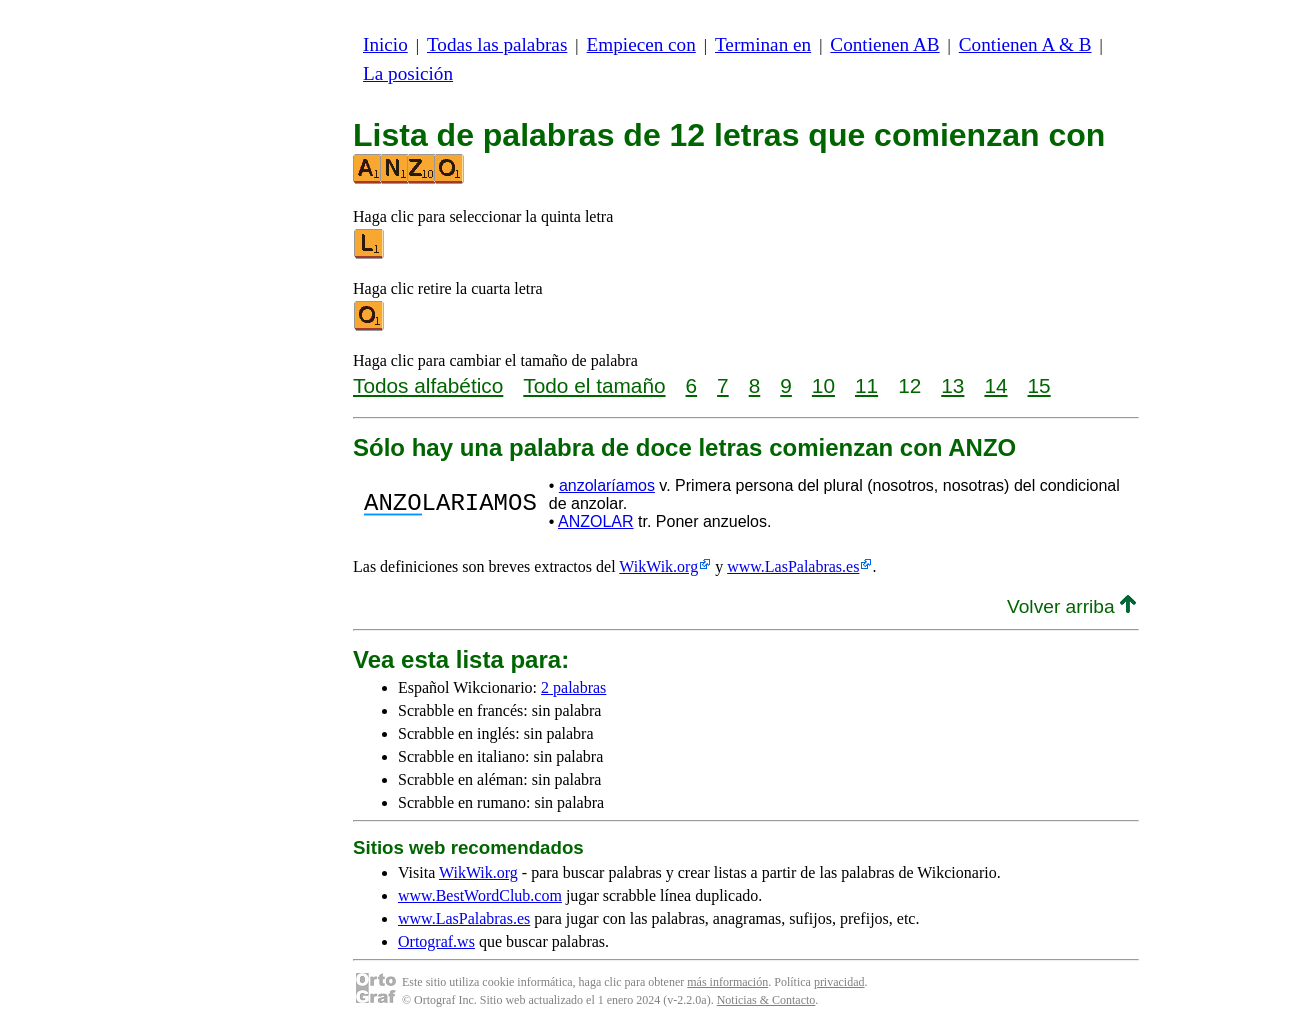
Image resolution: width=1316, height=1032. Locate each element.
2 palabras (573, 687)
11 (866, 385)
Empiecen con (641, 44)
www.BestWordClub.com (480, 895)
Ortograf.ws (436, 941)
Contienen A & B (1025, 44)
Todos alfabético (428, 385)
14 (995, 385)
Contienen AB (884, 44)
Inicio (385, 44)
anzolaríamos (607, 485)
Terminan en (763, 44)
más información (727, 982)
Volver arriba (1071, 606)
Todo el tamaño (594, 385)
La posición (408, 73)
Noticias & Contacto (766, 1000)
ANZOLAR (596, 521)
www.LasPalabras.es (793, 566)
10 (823, 385)
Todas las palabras (497, 44)
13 (952, 385)
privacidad (839, 982)
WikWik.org (658, 566)
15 (1039, 385)
